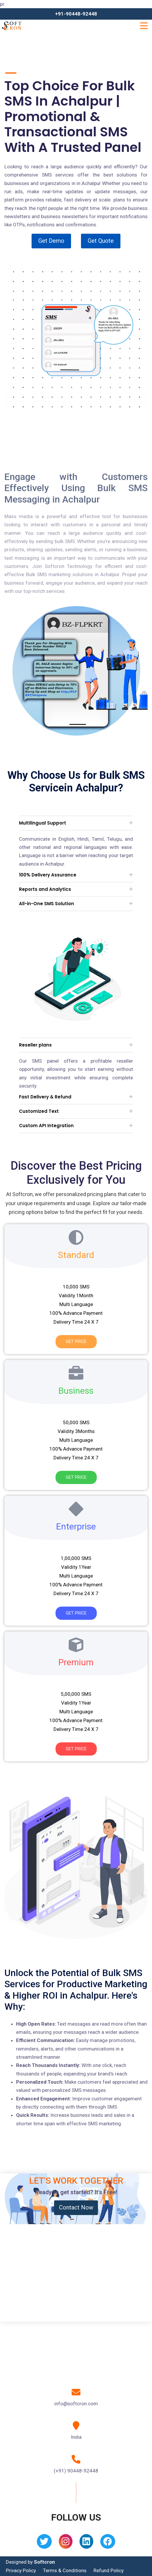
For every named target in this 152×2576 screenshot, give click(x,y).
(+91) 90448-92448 (76, 2471)
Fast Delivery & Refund (45, 1097)
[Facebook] (107, 2543)
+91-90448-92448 (76, 14)
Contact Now (76, 2207)
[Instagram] (65, 2543)
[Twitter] (44, 2543)
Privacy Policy (21, 2570)
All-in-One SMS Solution (46, 904)
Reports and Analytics (45, 889)
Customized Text (39, 1111)
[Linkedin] (86, 2543)
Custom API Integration (46, 1125)
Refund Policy (109, 2570)
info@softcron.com (76, 2404)
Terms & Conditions (65, 2570)
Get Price (76, 1341)
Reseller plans (35, 1045)
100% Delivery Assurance (47, 875)
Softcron (44, 2562)
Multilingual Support (42, 823)
